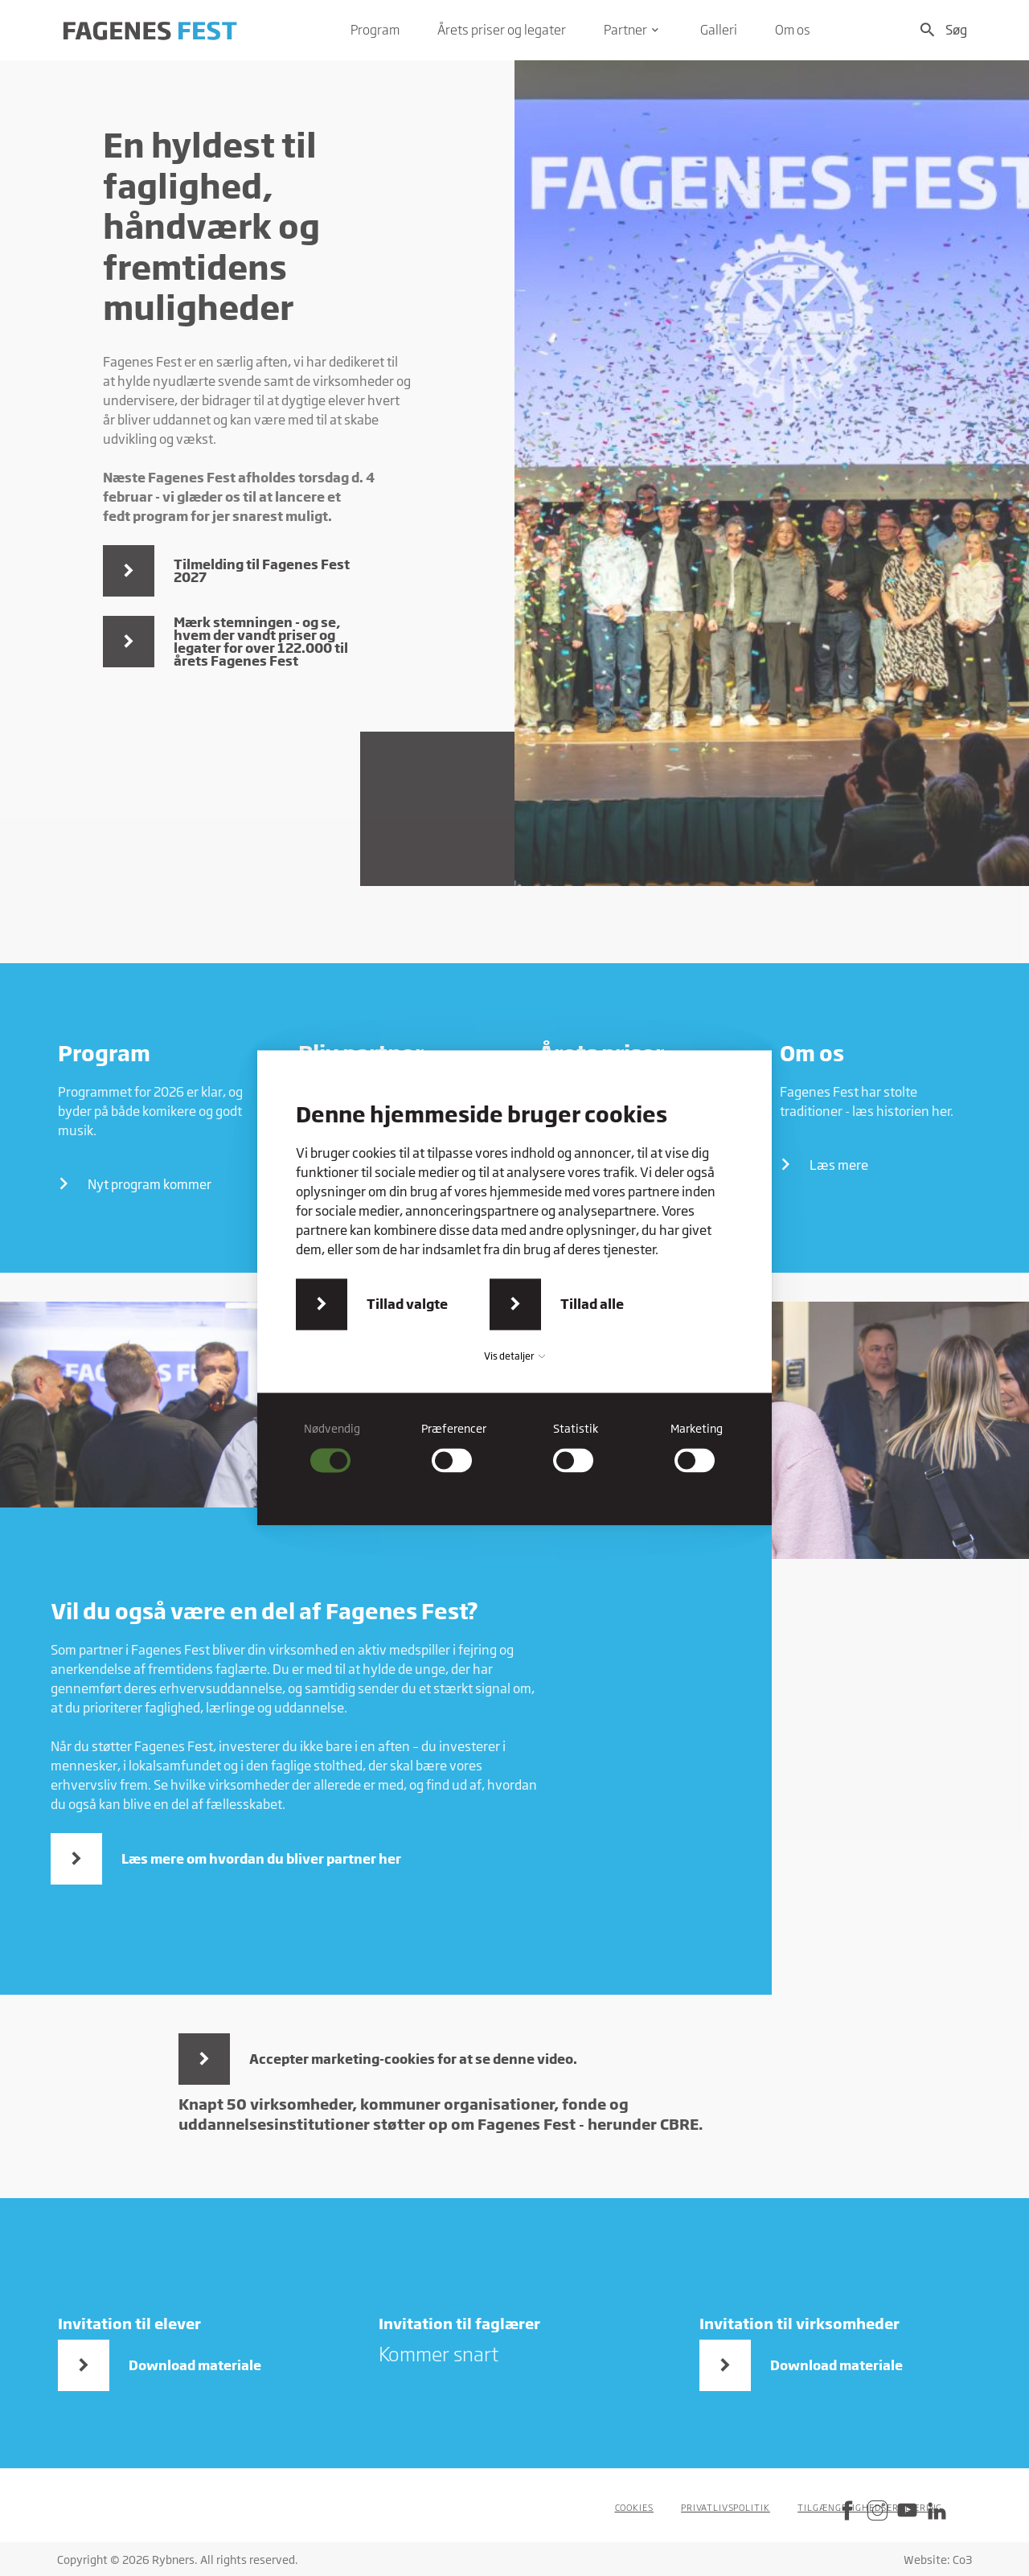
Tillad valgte (407, 1303)
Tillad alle (592, 1303)
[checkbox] (332, 1447)
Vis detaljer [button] (514, 1356)
